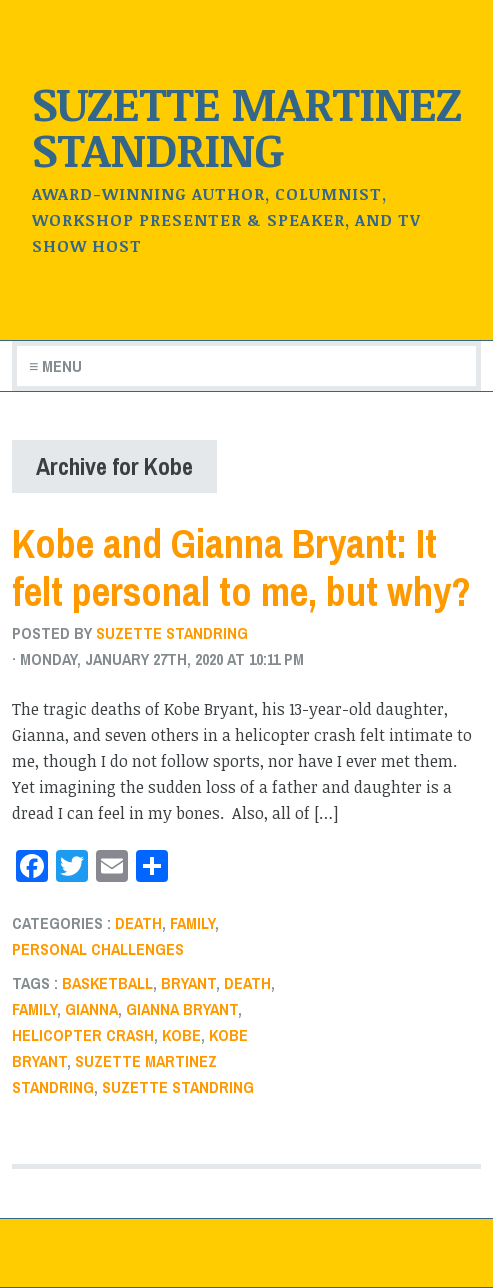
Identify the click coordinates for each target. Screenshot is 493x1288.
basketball (107, 983)
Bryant (188, 983)
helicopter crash (83, 1035)
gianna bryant (182, 1009)
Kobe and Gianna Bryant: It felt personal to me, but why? (241, 567)
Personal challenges (98, 949)
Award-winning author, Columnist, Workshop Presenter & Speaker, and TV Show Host (226, 220)
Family (192, 923)
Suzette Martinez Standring (246, 125)
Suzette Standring (172, 633)
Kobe (181, 1035)
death (138, 923)
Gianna (91, 1009)
